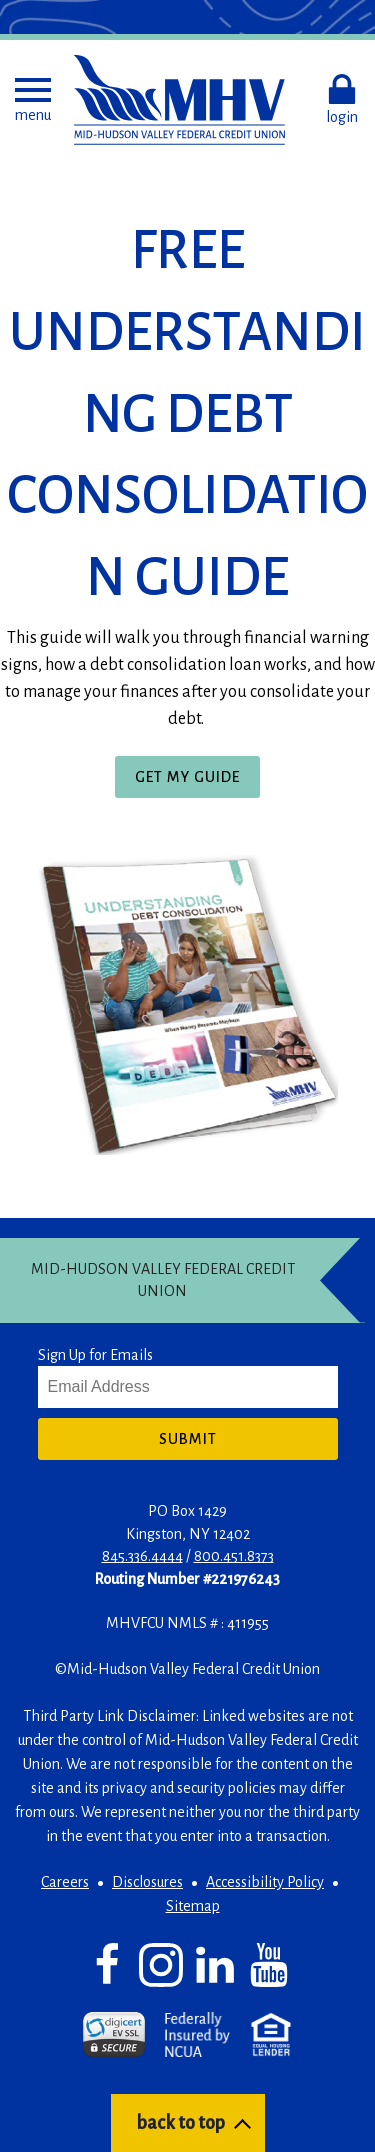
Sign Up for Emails (95, 1355)
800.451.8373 (234, 1556)
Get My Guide (194, 781)
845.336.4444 (142, 1556)
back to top (180, 2123)
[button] (33, 100)
